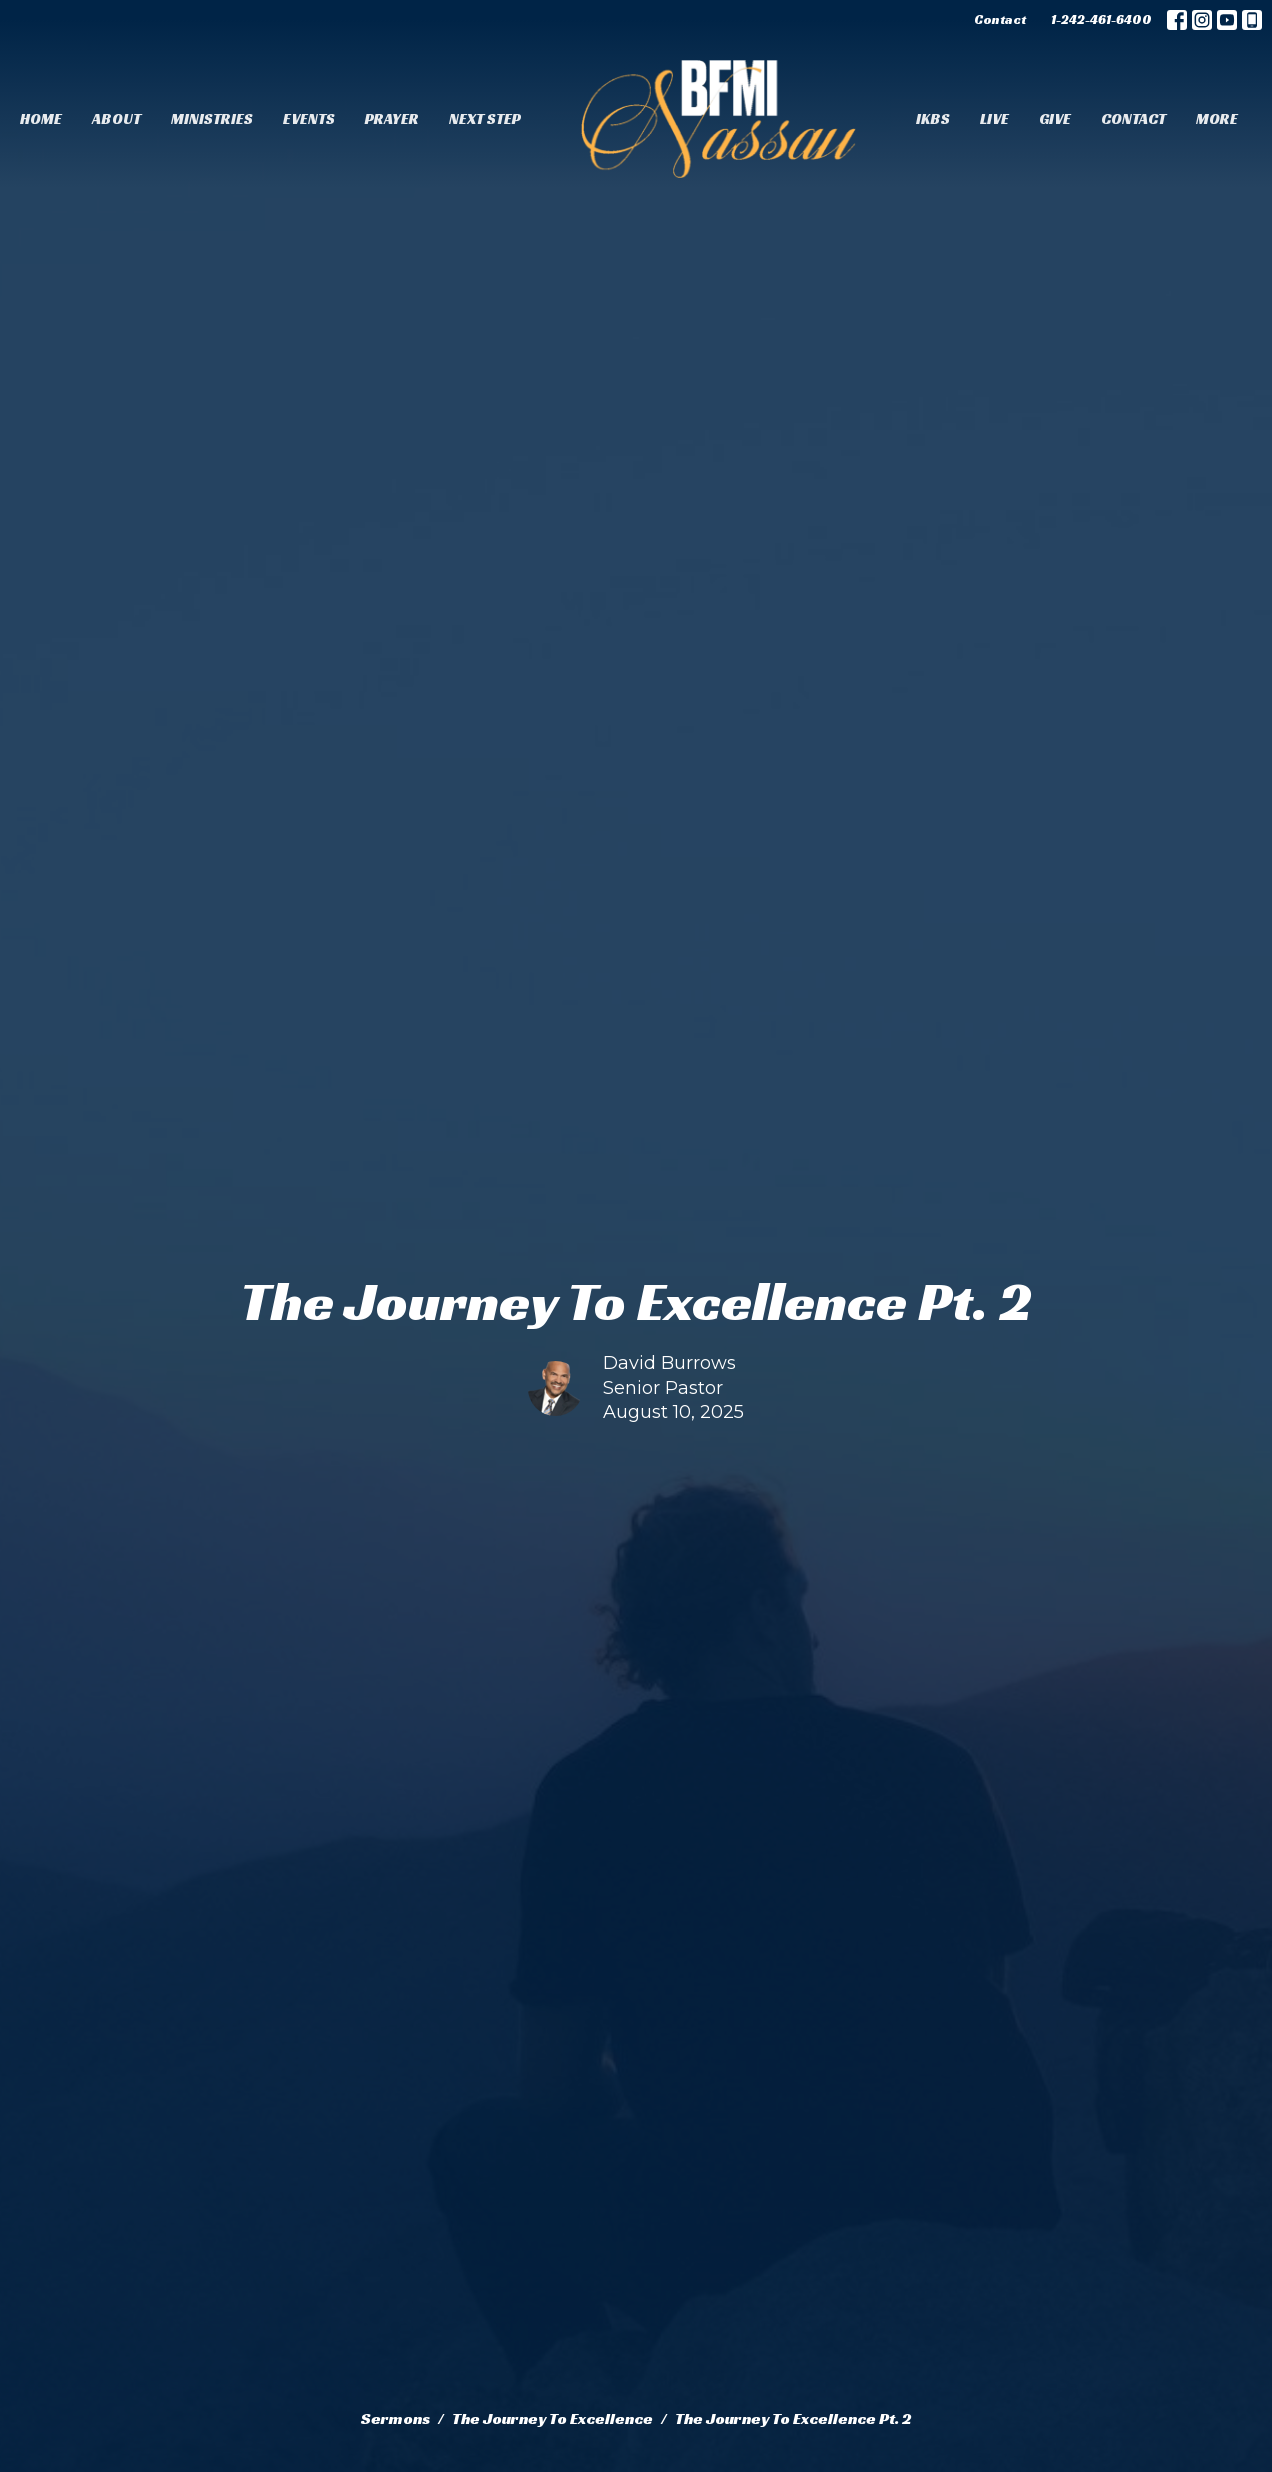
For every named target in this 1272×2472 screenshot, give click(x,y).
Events (309, 118)
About (116, 118)
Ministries (212, 118)
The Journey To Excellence (552, 2418)
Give (1055, 118)
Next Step (485, 118)
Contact (1000, 19)
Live (994, 118)
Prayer (392, 118)
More (1217, 118)
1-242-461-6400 (1101, 19)
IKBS (933, 118)
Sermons (395, 2418)
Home (41, 118)
